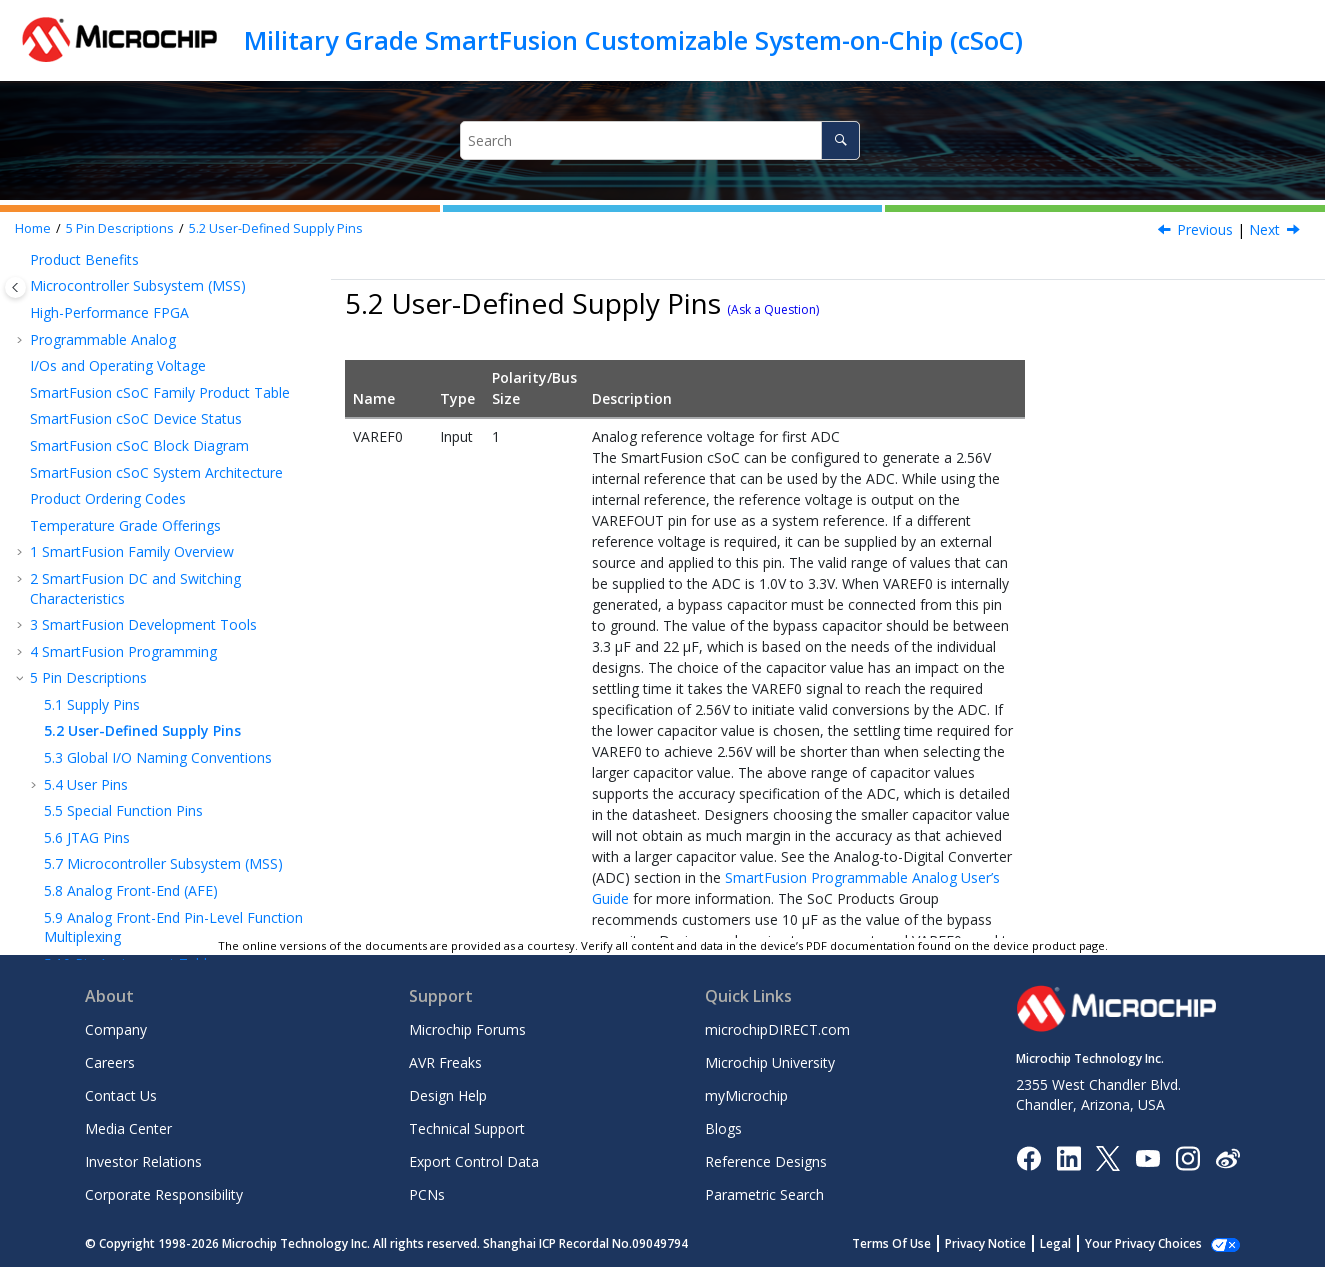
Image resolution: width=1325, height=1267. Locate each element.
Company (116, 1029)
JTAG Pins (87, 702)
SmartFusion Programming (123, 516)
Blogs (723, 1128)
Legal (1055, 1243)
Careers (110, 1062)
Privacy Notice (985, 1243)
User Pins (86, 649)
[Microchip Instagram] (1187, 1156)
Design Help (448, 1095)
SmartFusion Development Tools (143, 489)
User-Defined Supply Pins (276, 228)
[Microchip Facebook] (1028, 1156)
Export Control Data (474, 1161)
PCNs (427, 1194)
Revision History (88, 854)
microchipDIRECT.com (777, 1029)
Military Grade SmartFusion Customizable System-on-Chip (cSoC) (633, 40)
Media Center (128, 1128)
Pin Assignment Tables (133, 828)
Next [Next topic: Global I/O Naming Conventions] (1264, 229)
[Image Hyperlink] (1147, 1157)
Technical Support (467, 1128)
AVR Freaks (445, 1062)
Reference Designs (766, 1161)
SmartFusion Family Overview (132, 416)
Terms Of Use (891, 1243)
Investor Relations (143, 1161)
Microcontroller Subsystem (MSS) (163, 728)
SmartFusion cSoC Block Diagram (139, 310)
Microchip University (770, 1062)
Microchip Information (102, 908)
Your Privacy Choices (1143, 1243)
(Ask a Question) (773, 309)
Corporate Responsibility (164, 1194)
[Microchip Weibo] (1227, 1157)
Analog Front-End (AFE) (131, 755)
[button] (22, 311)
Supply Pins (92, 569)
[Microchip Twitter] (1108, 1156)
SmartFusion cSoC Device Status (136, 283)
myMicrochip (746, 1095)
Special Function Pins (123, 675)
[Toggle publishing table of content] (15, 287)
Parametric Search (764, 1194)
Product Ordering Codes (108, 363)
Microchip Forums (467, 1029)
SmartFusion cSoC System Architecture (156, 337)
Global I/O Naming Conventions (158, 622)
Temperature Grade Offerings (125, 390)
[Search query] (660, 140)
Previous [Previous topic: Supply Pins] (1205, 229)
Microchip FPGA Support (109, 881)
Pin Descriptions (120, 228)
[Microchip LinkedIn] (1068, 1156)
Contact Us (121, 1095)
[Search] (840, 140)
